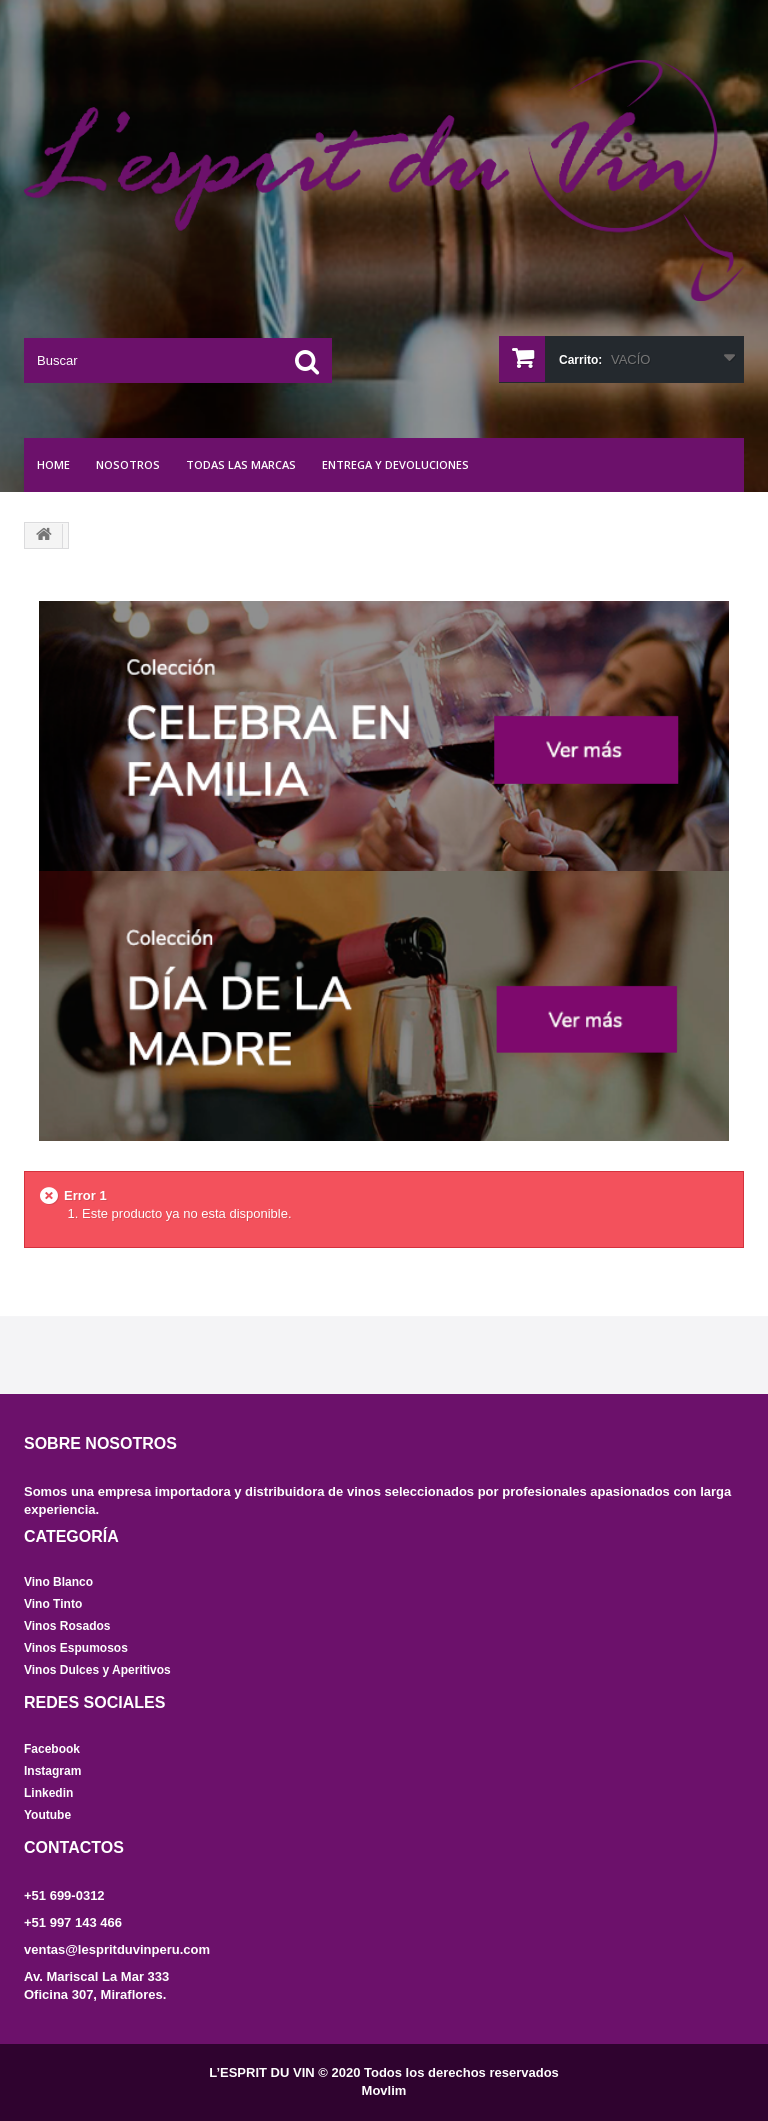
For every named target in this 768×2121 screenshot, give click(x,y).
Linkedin (48, 1793)
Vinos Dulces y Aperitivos (97, 1670)
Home (53, 464)
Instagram (52, 1771)
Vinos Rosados (67, 1626)
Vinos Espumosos (76, 1648)
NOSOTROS (128, 464)
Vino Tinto (53, 1604)
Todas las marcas (241, 464)
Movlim (384, 2090)
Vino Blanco (58, 1582)
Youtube (47, 1815)
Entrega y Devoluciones (395, 464)
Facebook (52, 1749)
